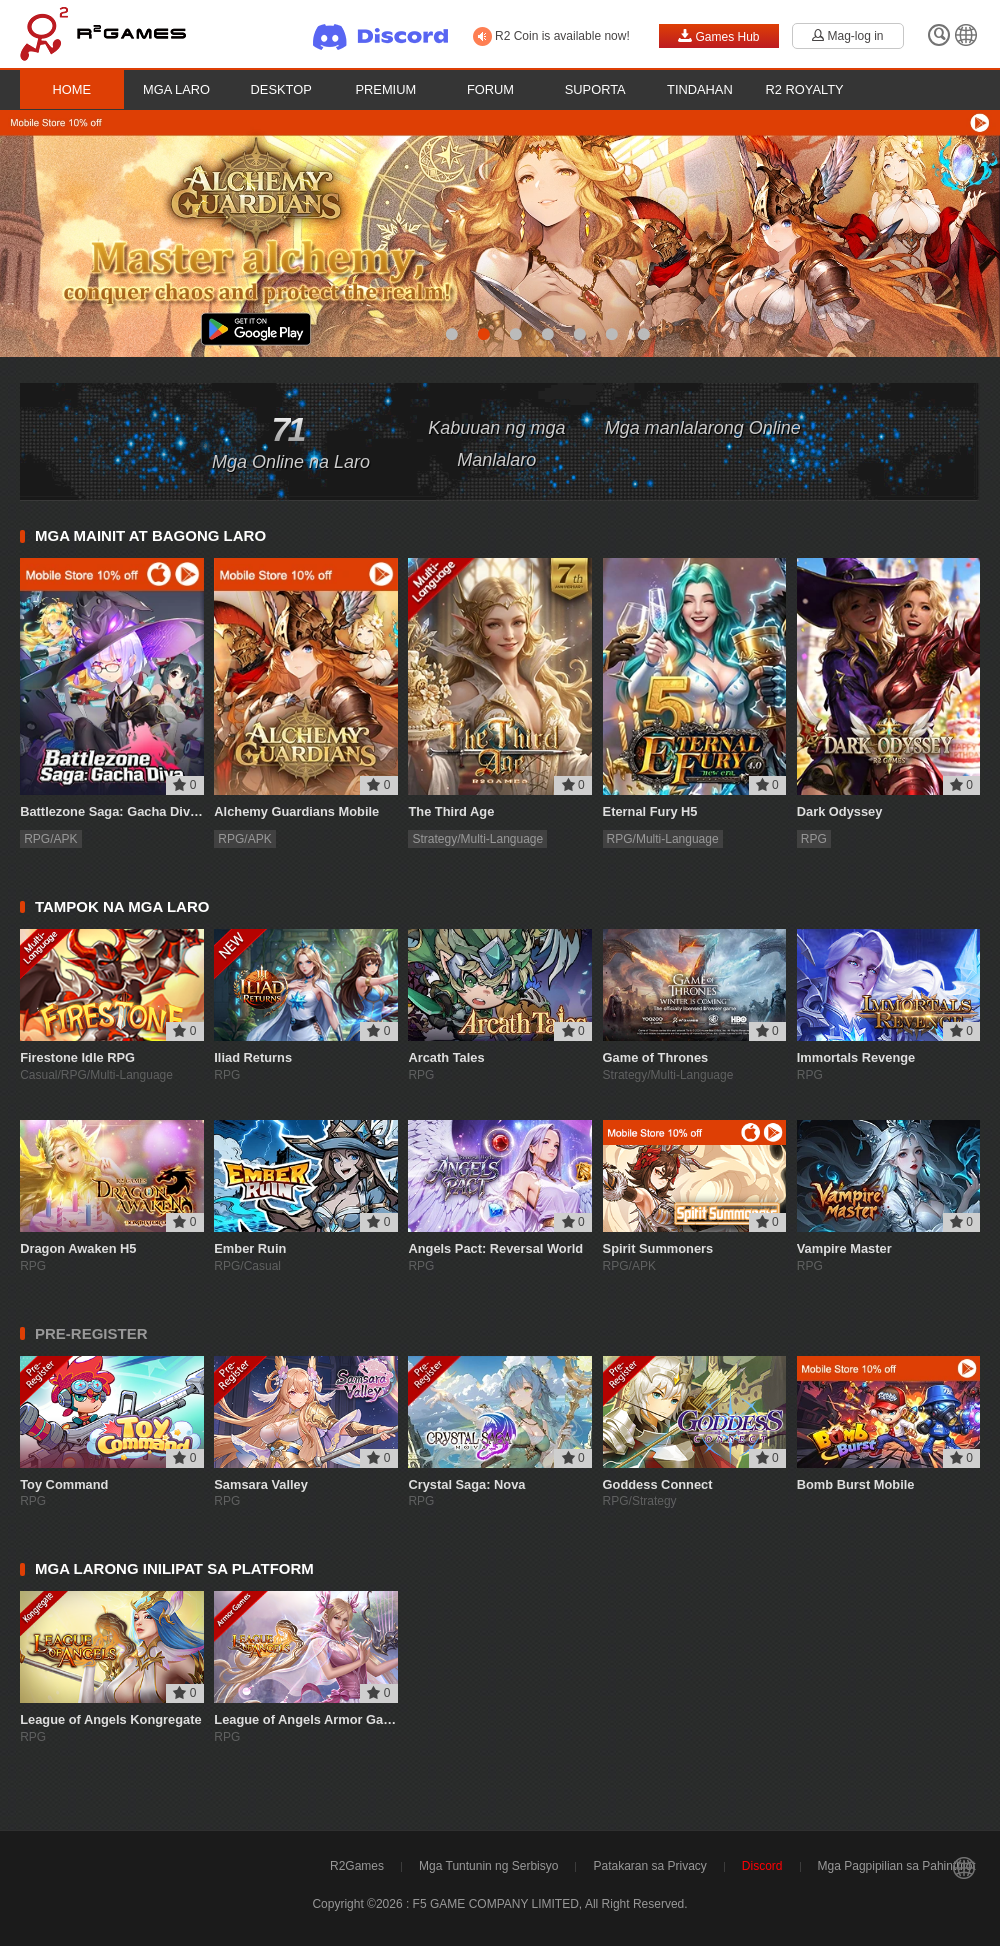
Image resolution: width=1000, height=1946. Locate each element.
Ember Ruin (250, 1248)
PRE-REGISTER (91, 1333)
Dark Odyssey (840, 811)
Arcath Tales (446, 1057)
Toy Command (64, 1484)
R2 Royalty (805, 89)
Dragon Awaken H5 (78, 1248)
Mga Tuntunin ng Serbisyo (488, 1866)
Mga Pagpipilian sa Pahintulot (897, 1866)
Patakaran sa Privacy (649, 1866)
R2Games (357, 1866)
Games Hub (718, 36)
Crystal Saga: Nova (466, 1484)
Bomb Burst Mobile (856, 1484)
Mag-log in (847, 36)
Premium (386, 89)
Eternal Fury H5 (650, 811)
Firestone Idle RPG (77, 1057)
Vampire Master (844, 1248)
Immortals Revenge (856, 1057)
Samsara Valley (261, 1484)
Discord (762, 1866)
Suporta (595, 89)
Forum (490, 89)
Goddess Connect (658, 1484)
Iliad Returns (253, 1057)
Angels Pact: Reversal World (495, 1248)
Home (72, 89)
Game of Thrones (656, 1057)
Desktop (281, 89)
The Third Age (451, 811)
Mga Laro (176, 89)
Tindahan (700, 89)
